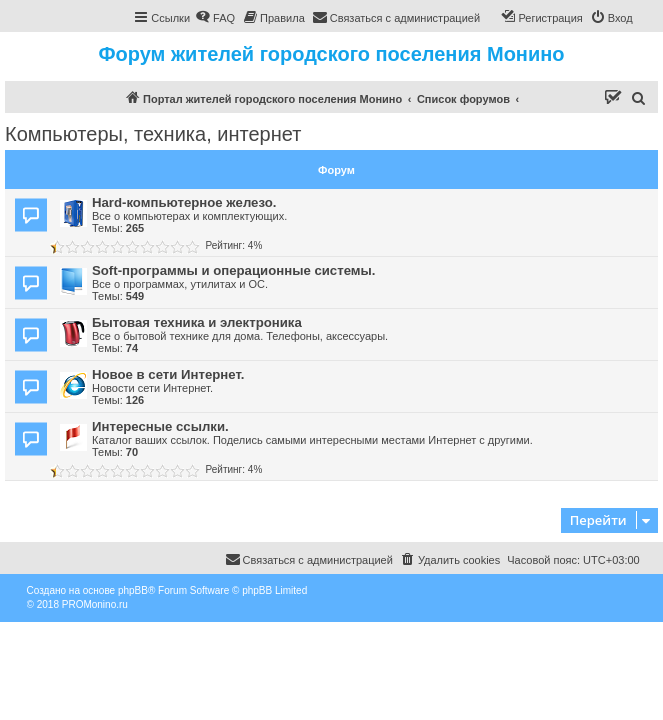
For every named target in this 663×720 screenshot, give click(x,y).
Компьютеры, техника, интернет (153, 134)
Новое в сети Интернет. (168, 374)
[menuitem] (215, 18)
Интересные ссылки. (160, 426)
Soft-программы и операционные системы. (233, 270)
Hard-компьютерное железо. (184, 202)
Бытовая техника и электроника (197, 322)
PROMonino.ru (95, 604)
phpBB (133, 590)
